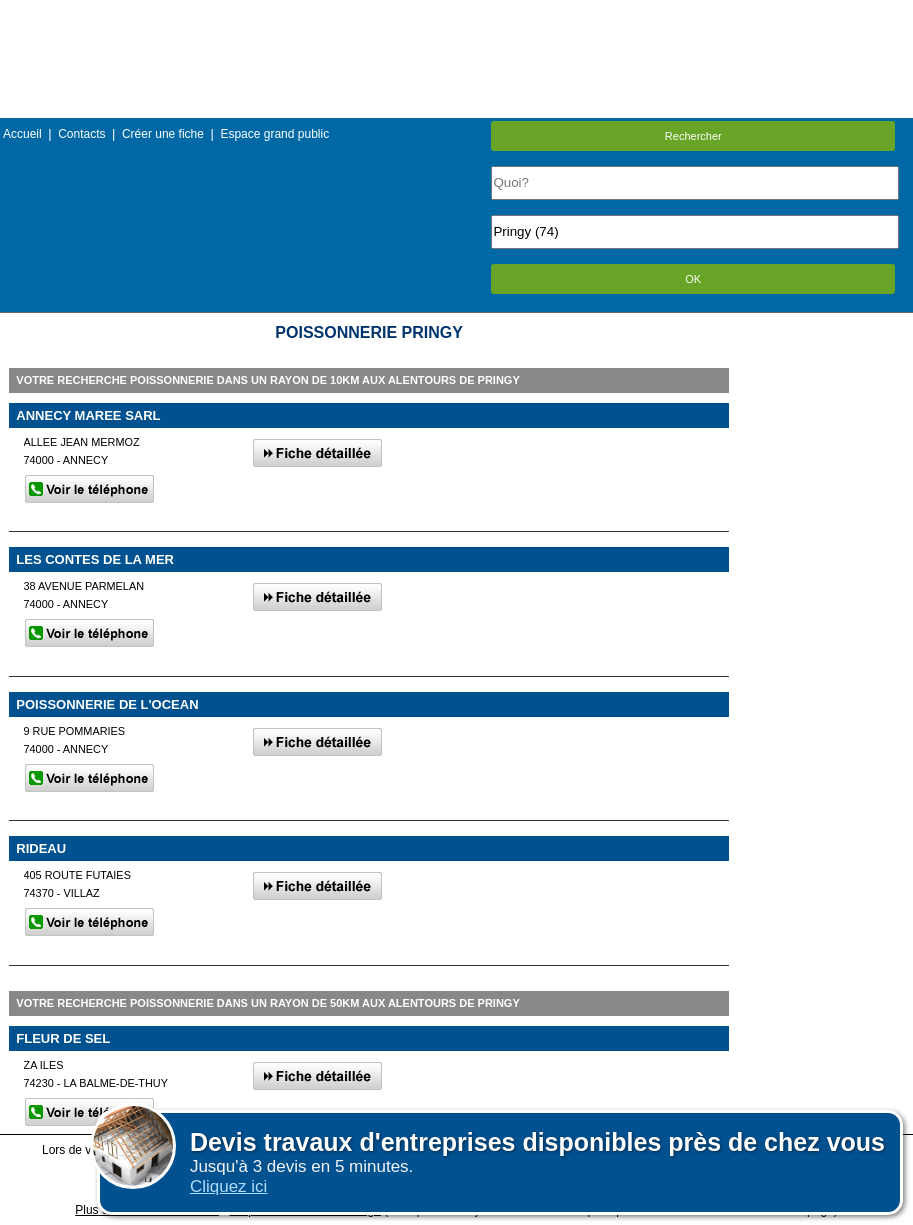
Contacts (81, 134)
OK (693, 279)
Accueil (22, 134)
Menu (456, 14)
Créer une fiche (163, 134)
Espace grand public (274, 134)
